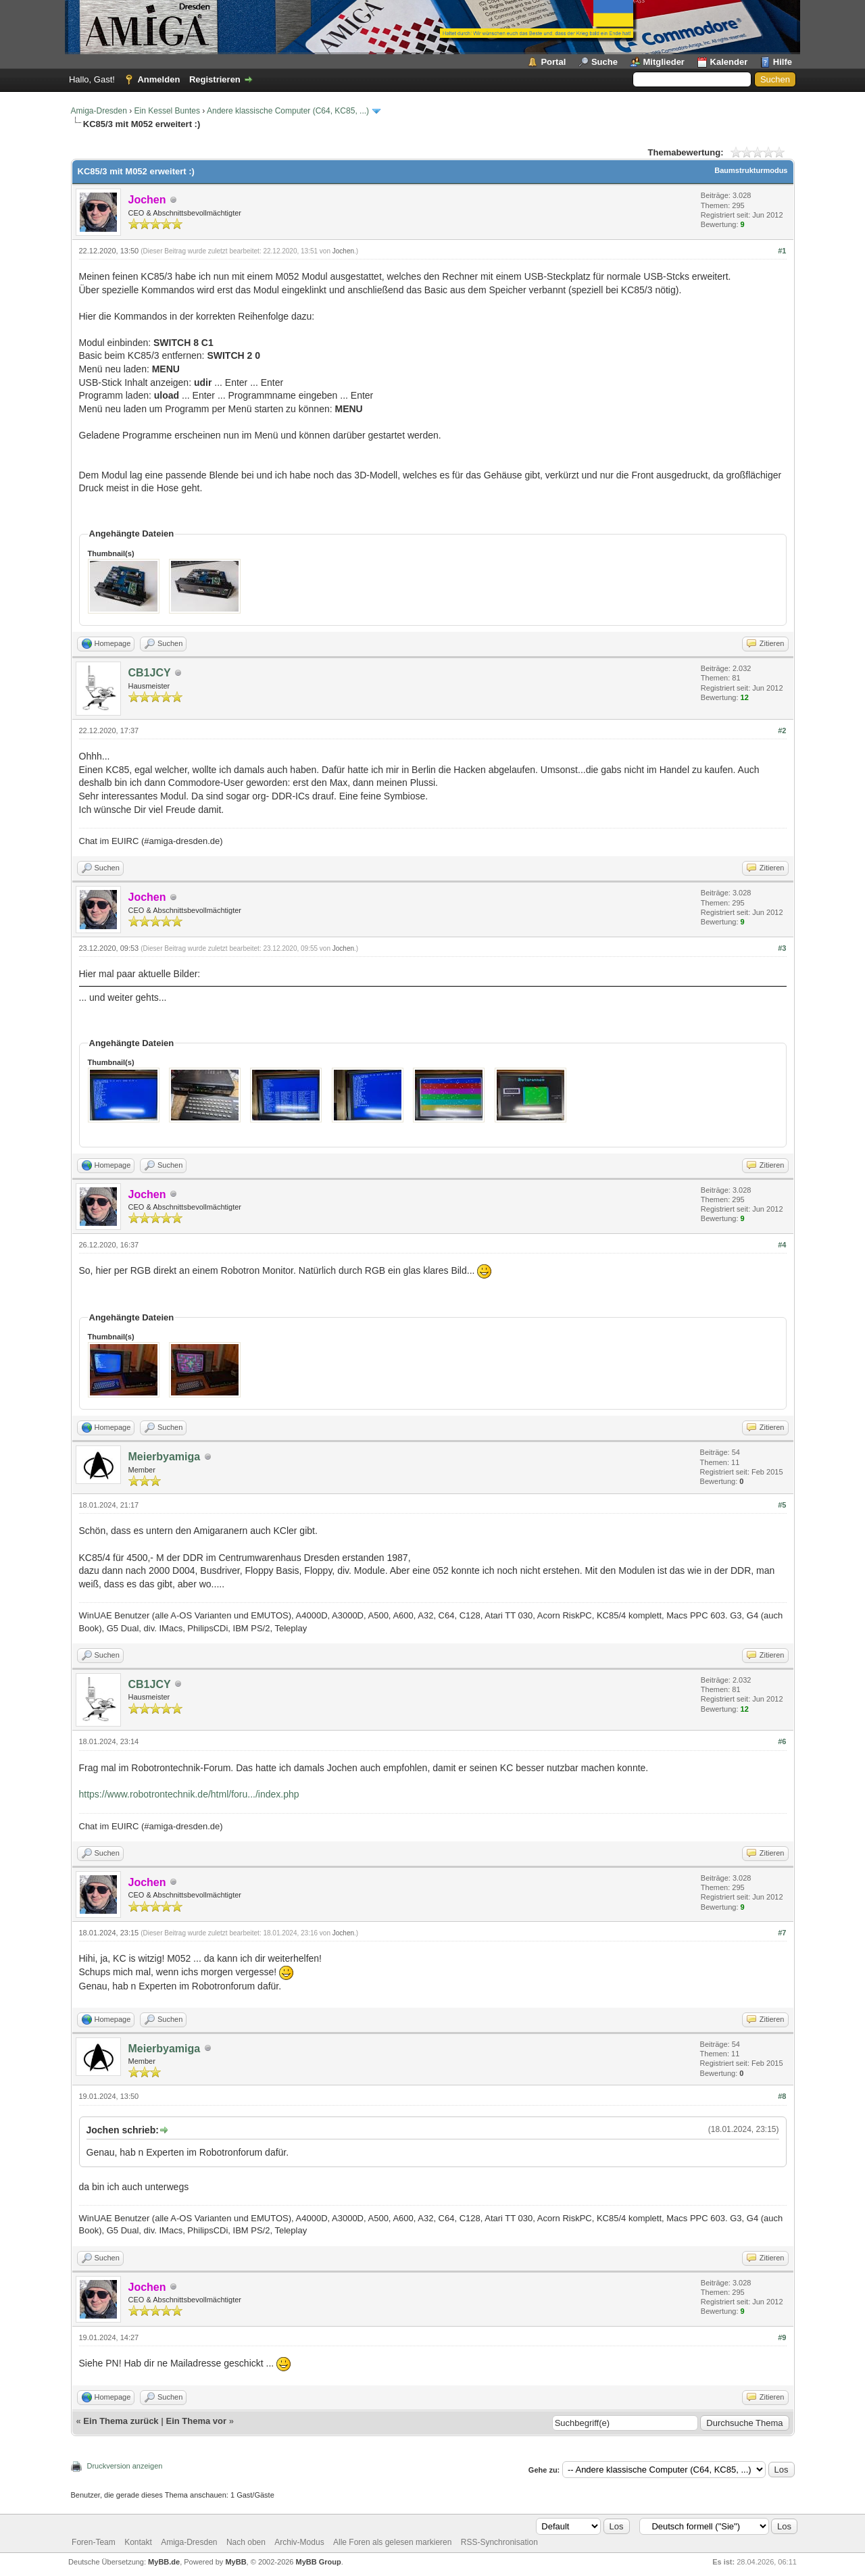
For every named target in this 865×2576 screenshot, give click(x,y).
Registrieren (215, 79)
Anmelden (158, 79)
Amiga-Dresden (99, 111)
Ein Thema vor (196, 2421)
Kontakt (138, 2542)
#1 (782, 251)
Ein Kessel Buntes (167, 111)
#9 (782, 2337)
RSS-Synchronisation (499, 2542)
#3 (782, 948)
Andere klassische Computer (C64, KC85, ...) (288, 111)
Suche (604, 62)
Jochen (343, 251)
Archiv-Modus (299, 2542)
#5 (782, 1505)
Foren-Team (94, 2542)
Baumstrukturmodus (750, 170)
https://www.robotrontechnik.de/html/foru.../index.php (189, 1794)
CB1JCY (149, 672)
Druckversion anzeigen (125, 2466)
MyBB (235, 2562)
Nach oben (246, 2542)
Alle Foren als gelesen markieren (392, 2542)
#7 (782, 1933)
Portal (553, 62)
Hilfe (782, 62)
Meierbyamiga (164, 1456)
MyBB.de (164, 2562)
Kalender (729, 62)
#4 (782, 1245)
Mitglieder (664, 62)
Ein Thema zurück (120, 2421)
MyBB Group (318, 2562)
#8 (782, 2096)
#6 (782, 1741)
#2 (782, 730)
